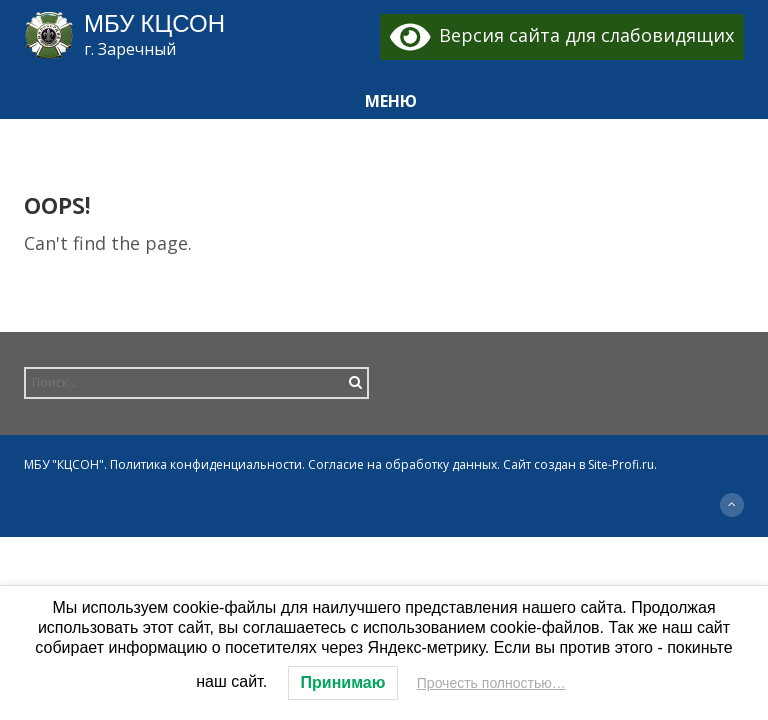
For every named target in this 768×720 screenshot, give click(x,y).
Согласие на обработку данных (402, 464)
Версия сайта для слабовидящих (562, 35)
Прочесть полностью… (491, 683)
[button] (384, 101)
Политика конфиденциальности (206, 464)
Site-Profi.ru (621, 464)
